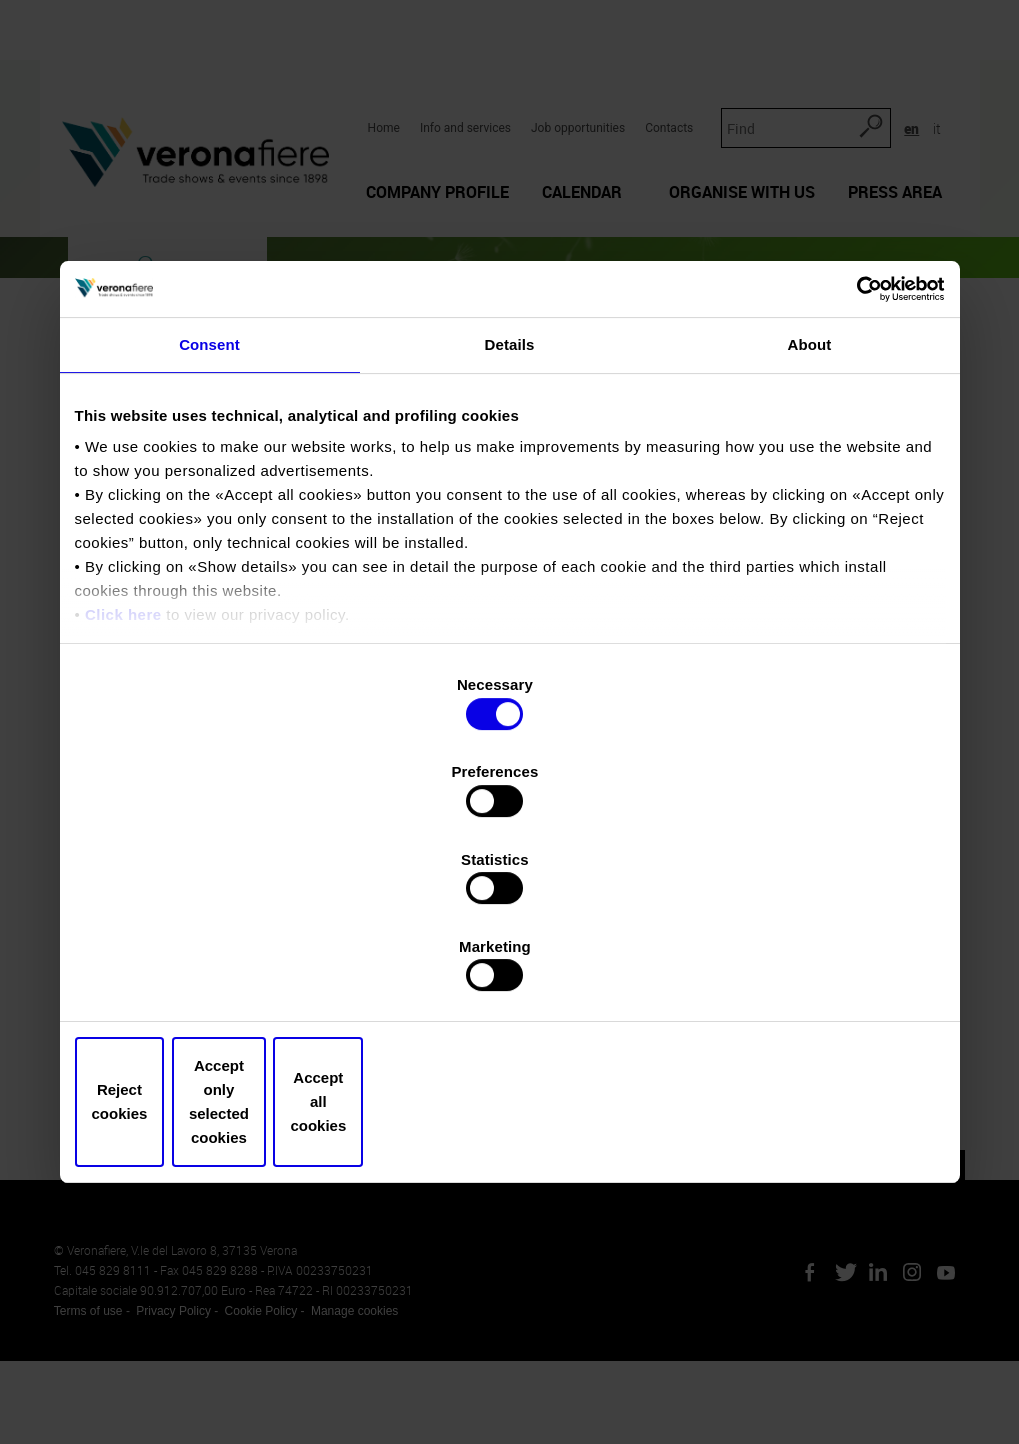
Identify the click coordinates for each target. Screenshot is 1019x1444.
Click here (123, 785)
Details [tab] (510, 514)
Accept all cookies (802, 971)
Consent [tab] (209, 514)
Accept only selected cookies (509, 971)
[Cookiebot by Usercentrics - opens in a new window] (857, 457)
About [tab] (810, 514)
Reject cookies (216, 971)
